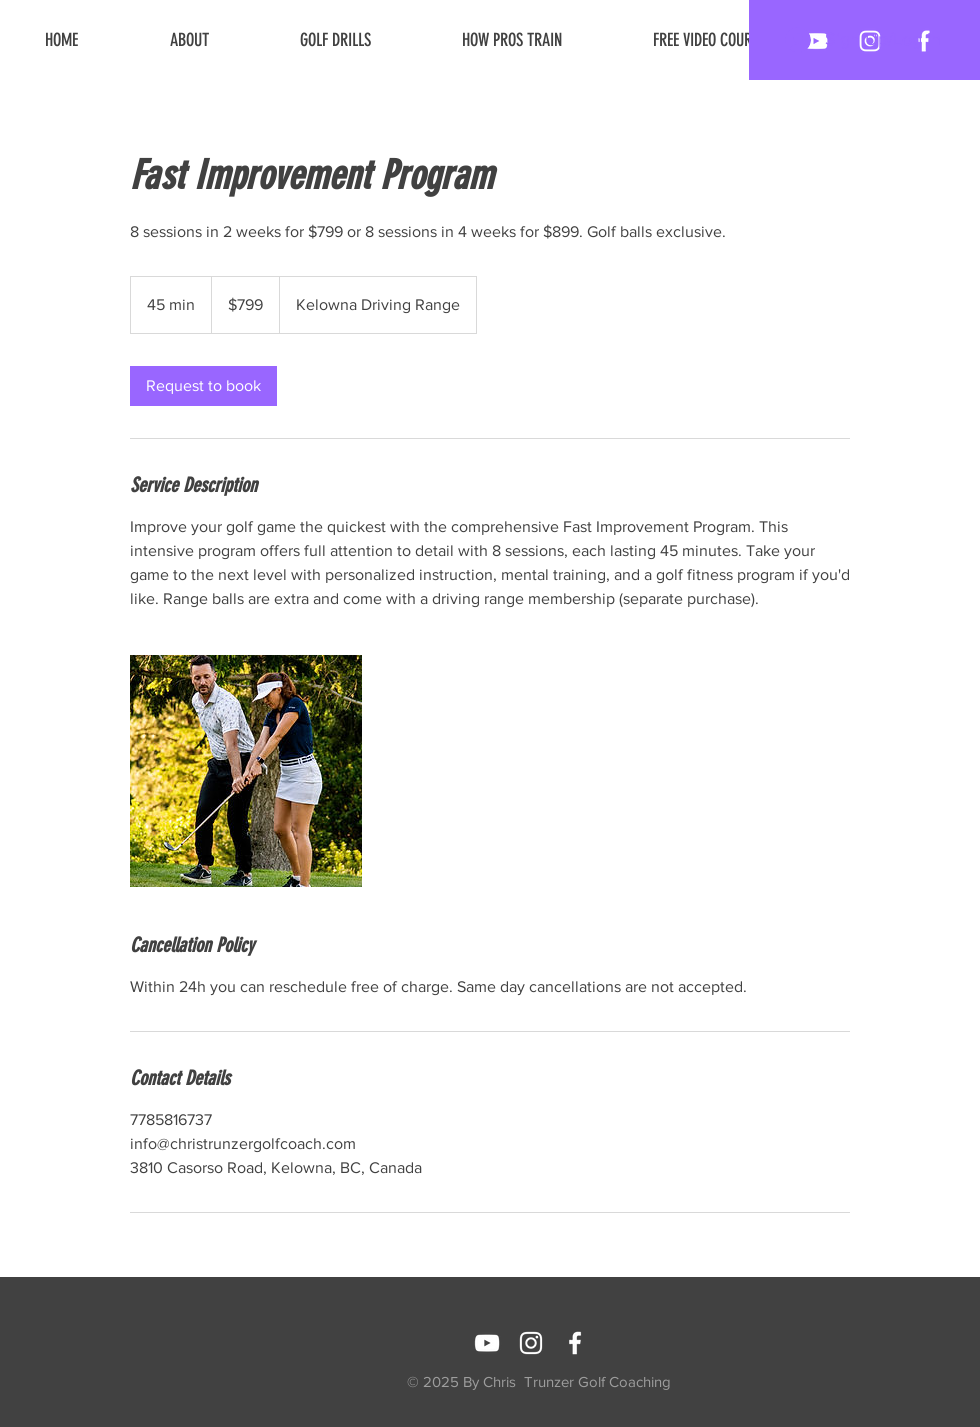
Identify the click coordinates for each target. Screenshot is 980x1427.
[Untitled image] (246, 771)
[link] (203, 386)
